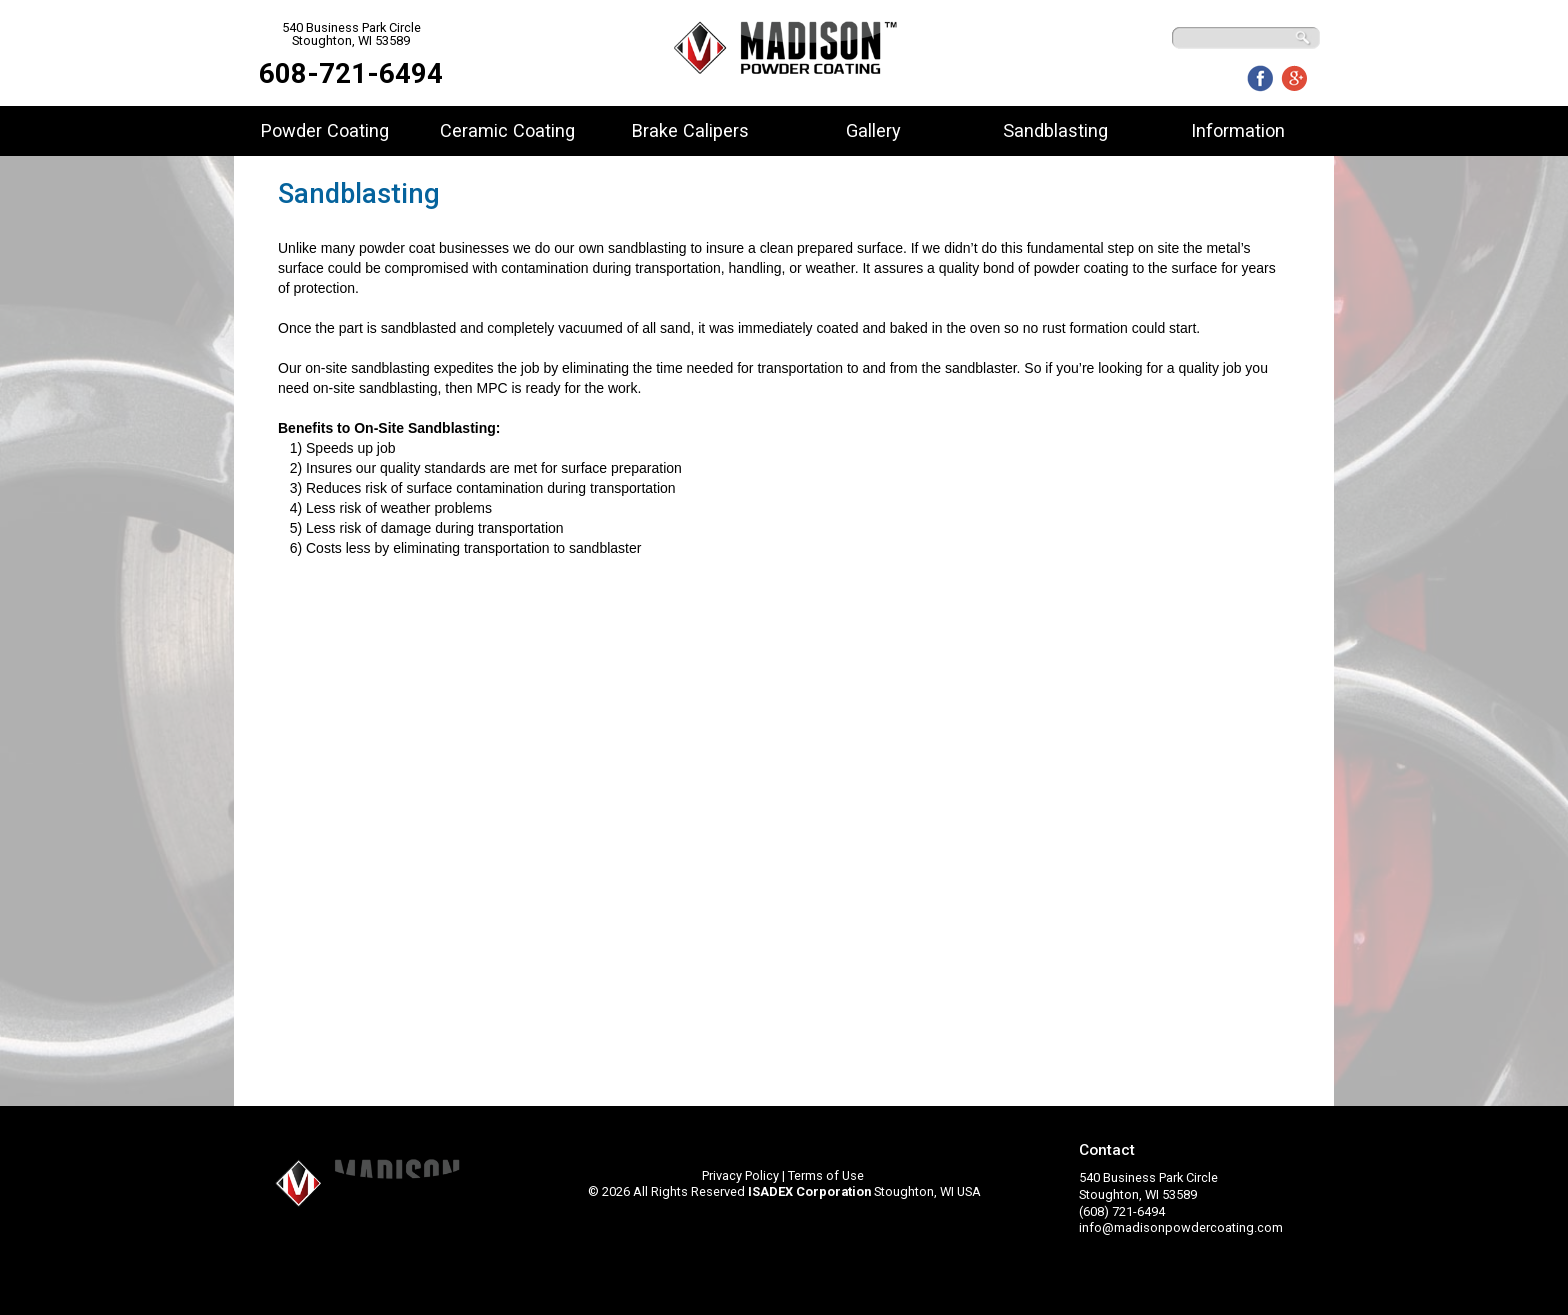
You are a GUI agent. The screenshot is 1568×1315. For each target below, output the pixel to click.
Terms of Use (826, 1175)
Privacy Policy (740, 1175)
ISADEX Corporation (809, 1191)
